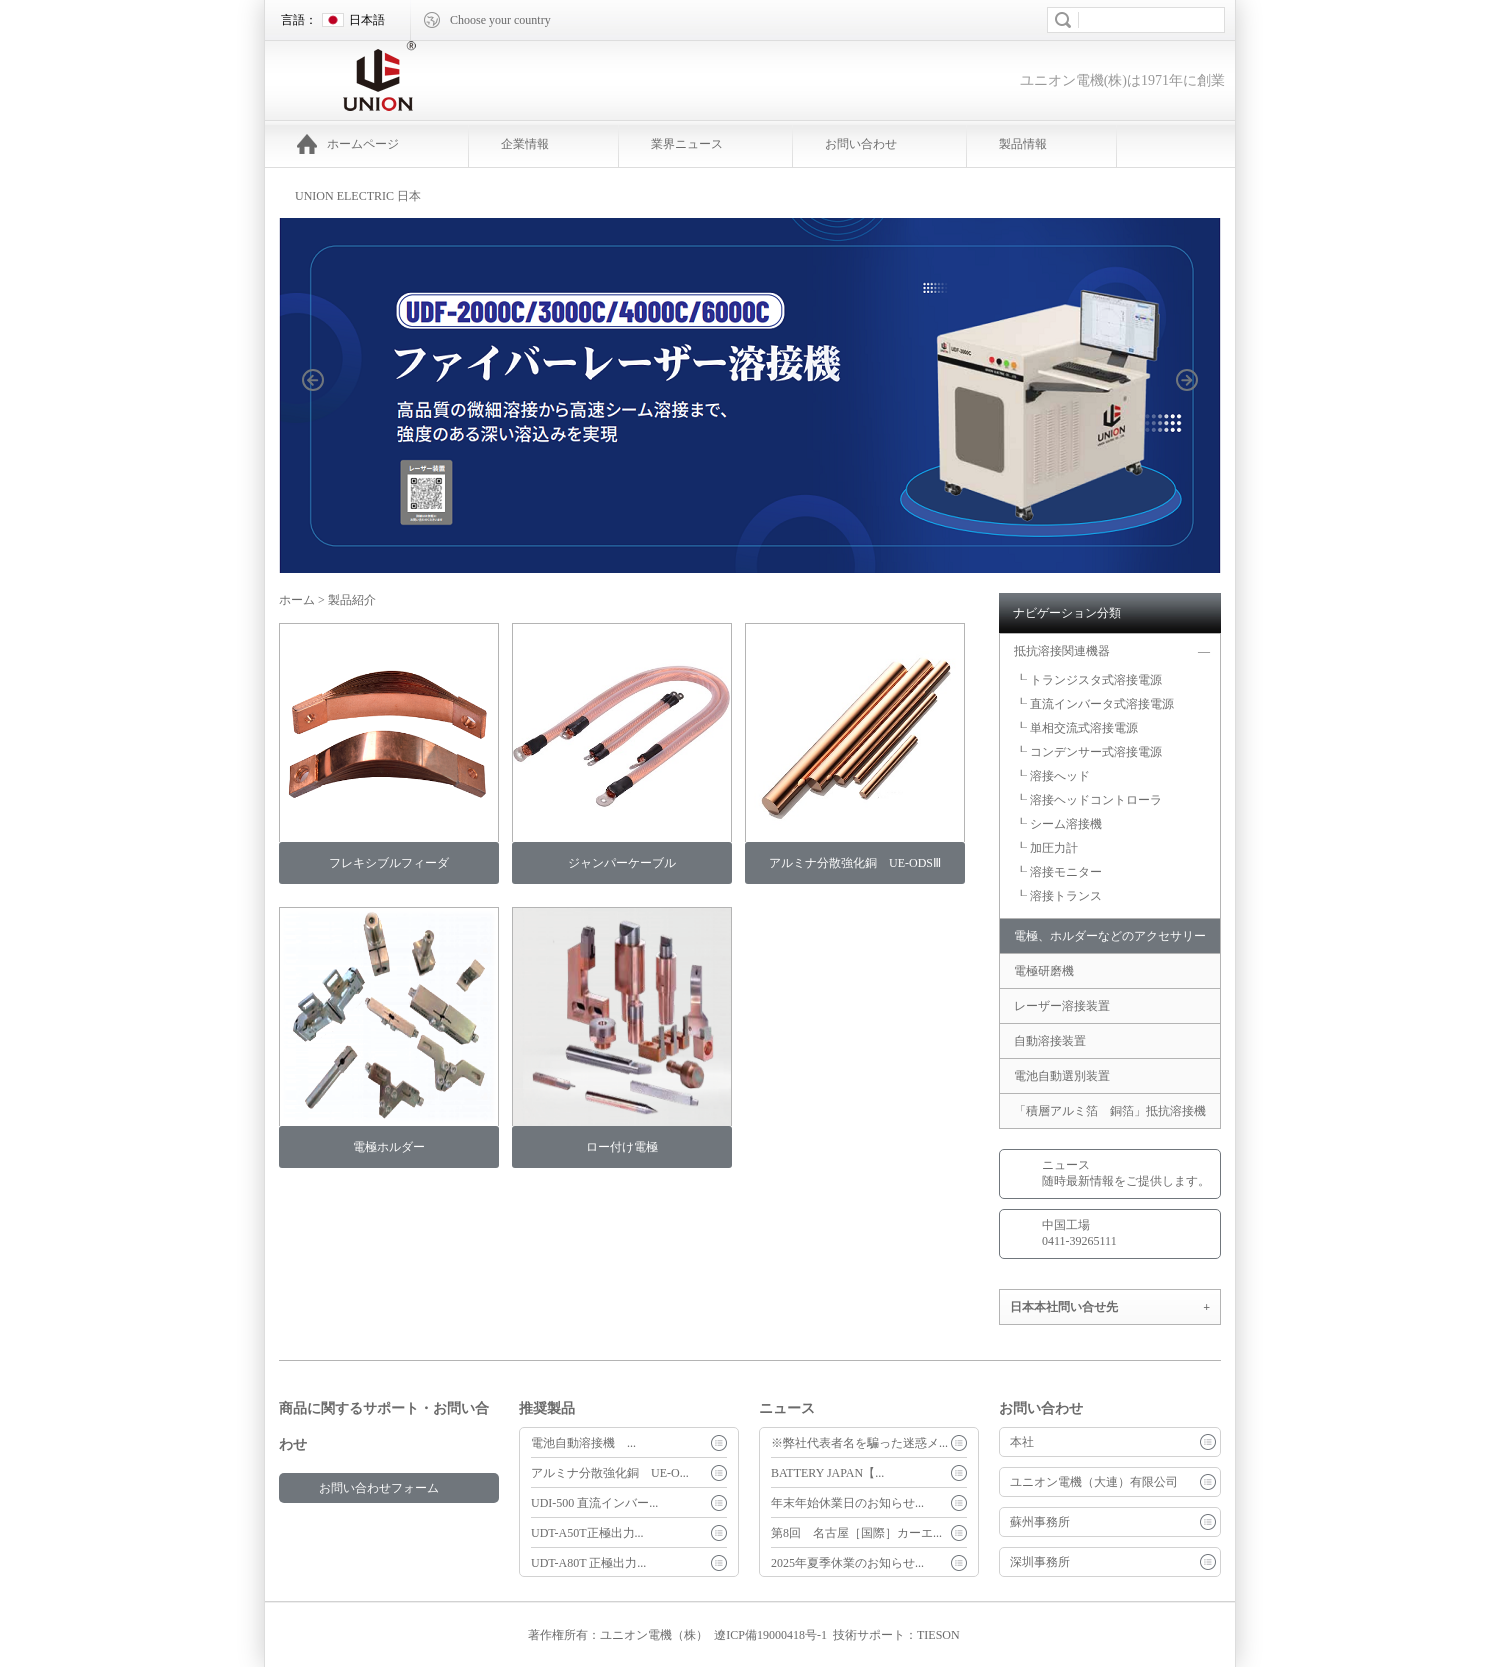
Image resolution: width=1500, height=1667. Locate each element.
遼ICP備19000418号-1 (770, 1635)
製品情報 (1023, 144)
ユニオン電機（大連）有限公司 (1094, 1482)
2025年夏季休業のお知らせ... (847, 1563)
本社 (1022, 1442)
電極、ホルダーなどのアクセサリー (1110, 936)
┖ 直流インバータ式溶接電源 (1094, 704)
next (1198, 410)
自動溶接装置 (1050, 1041)
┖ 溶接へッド (1052, 776)
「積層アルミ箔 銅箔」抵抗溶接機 (1110, 1111)
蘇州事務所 (1040, 1522)
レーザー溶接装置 (1062, 1006)
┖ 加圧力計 (1046, 848)
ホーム (297, 600)
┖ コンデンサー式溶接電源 (1088, 752)
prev (324, 410)
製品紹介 (352, 600)
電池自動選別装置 (1062, 1076)
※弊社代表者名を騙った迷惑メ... (859, 1443)
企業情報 (525, 144)
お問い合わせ (861, 144)
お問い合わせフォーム (379, 1488)
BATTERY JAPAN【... (827, 1473)
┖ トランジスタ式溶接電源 (1088, 680)
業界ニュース (687, 144)
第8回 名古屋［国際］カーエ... (856, 1533)
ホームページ (348, 144)
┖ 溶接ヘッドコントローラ (1088, 800)
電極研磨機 (1050, 971)
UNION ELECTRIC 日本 (358, 196)
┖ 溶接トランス (1058, 896)
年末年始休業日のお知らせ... (847, 1503)
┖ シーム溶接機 (1058, 824)
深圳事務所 (1040, 1562)
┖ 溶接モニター (1058, 872)
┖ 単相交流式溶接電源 (1076, 728)
